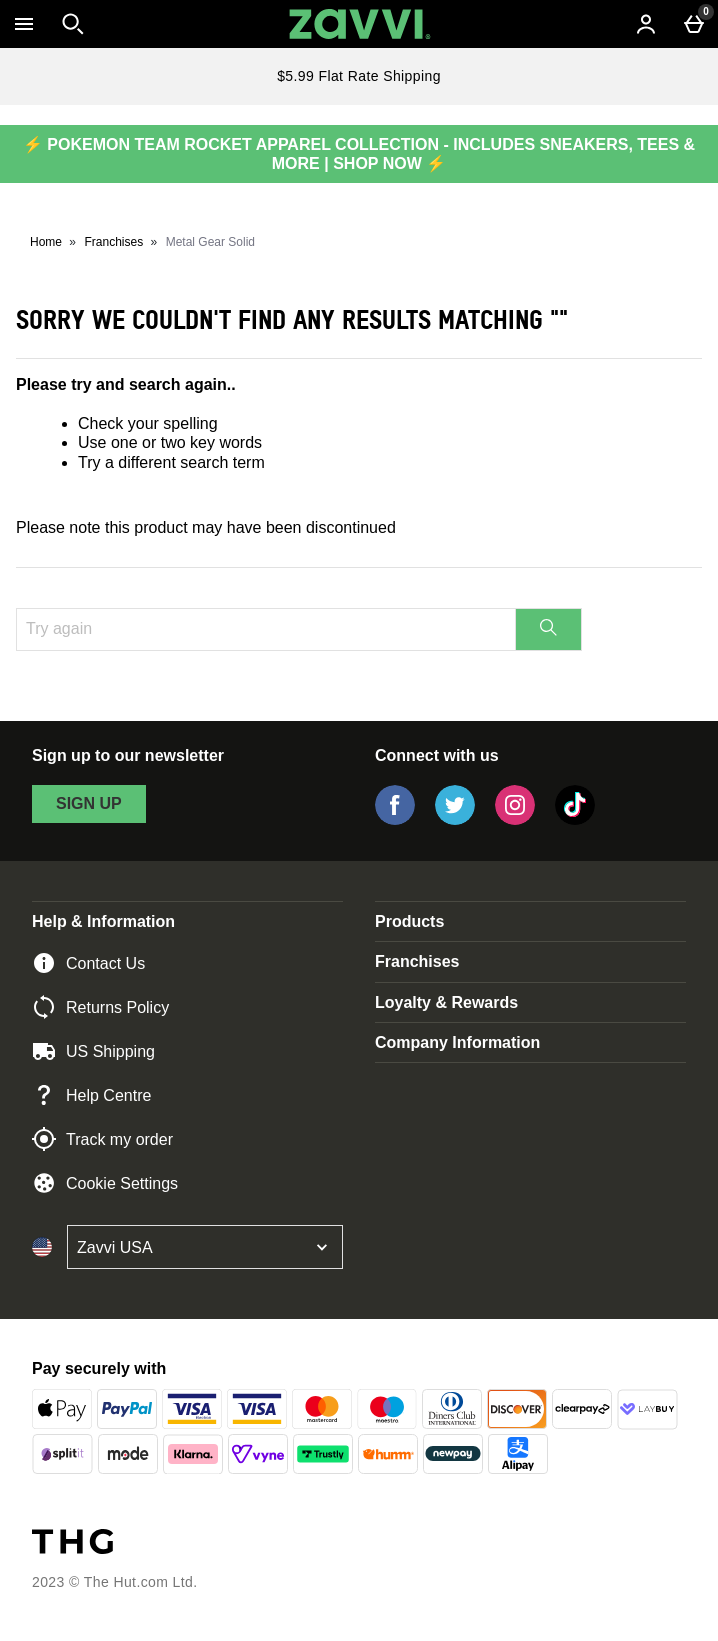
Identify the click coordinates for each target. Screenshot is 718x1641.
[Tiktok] (575, 819)
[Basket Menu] (694, 24)
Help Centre (91, 1095)
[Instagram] (515, 819)
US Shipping (93, 1051)
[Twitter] (455, 819)
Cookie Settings (105, 1183)
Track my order (102, 1139)
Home (46, 242)
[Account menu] (646, 24)
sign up (89, 803)
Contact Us (88, 963)
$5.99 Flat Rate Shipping (359, 76)
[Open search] (73, 24)
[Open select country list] (205, 1247)
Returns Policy (100, 1007)
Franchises (114, 242)
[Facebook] (395, 819)
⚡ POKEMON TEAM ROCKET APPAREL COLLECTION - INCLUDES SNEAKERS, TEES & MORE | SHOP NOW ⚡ (359, 154)
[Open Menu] (24, 24)
